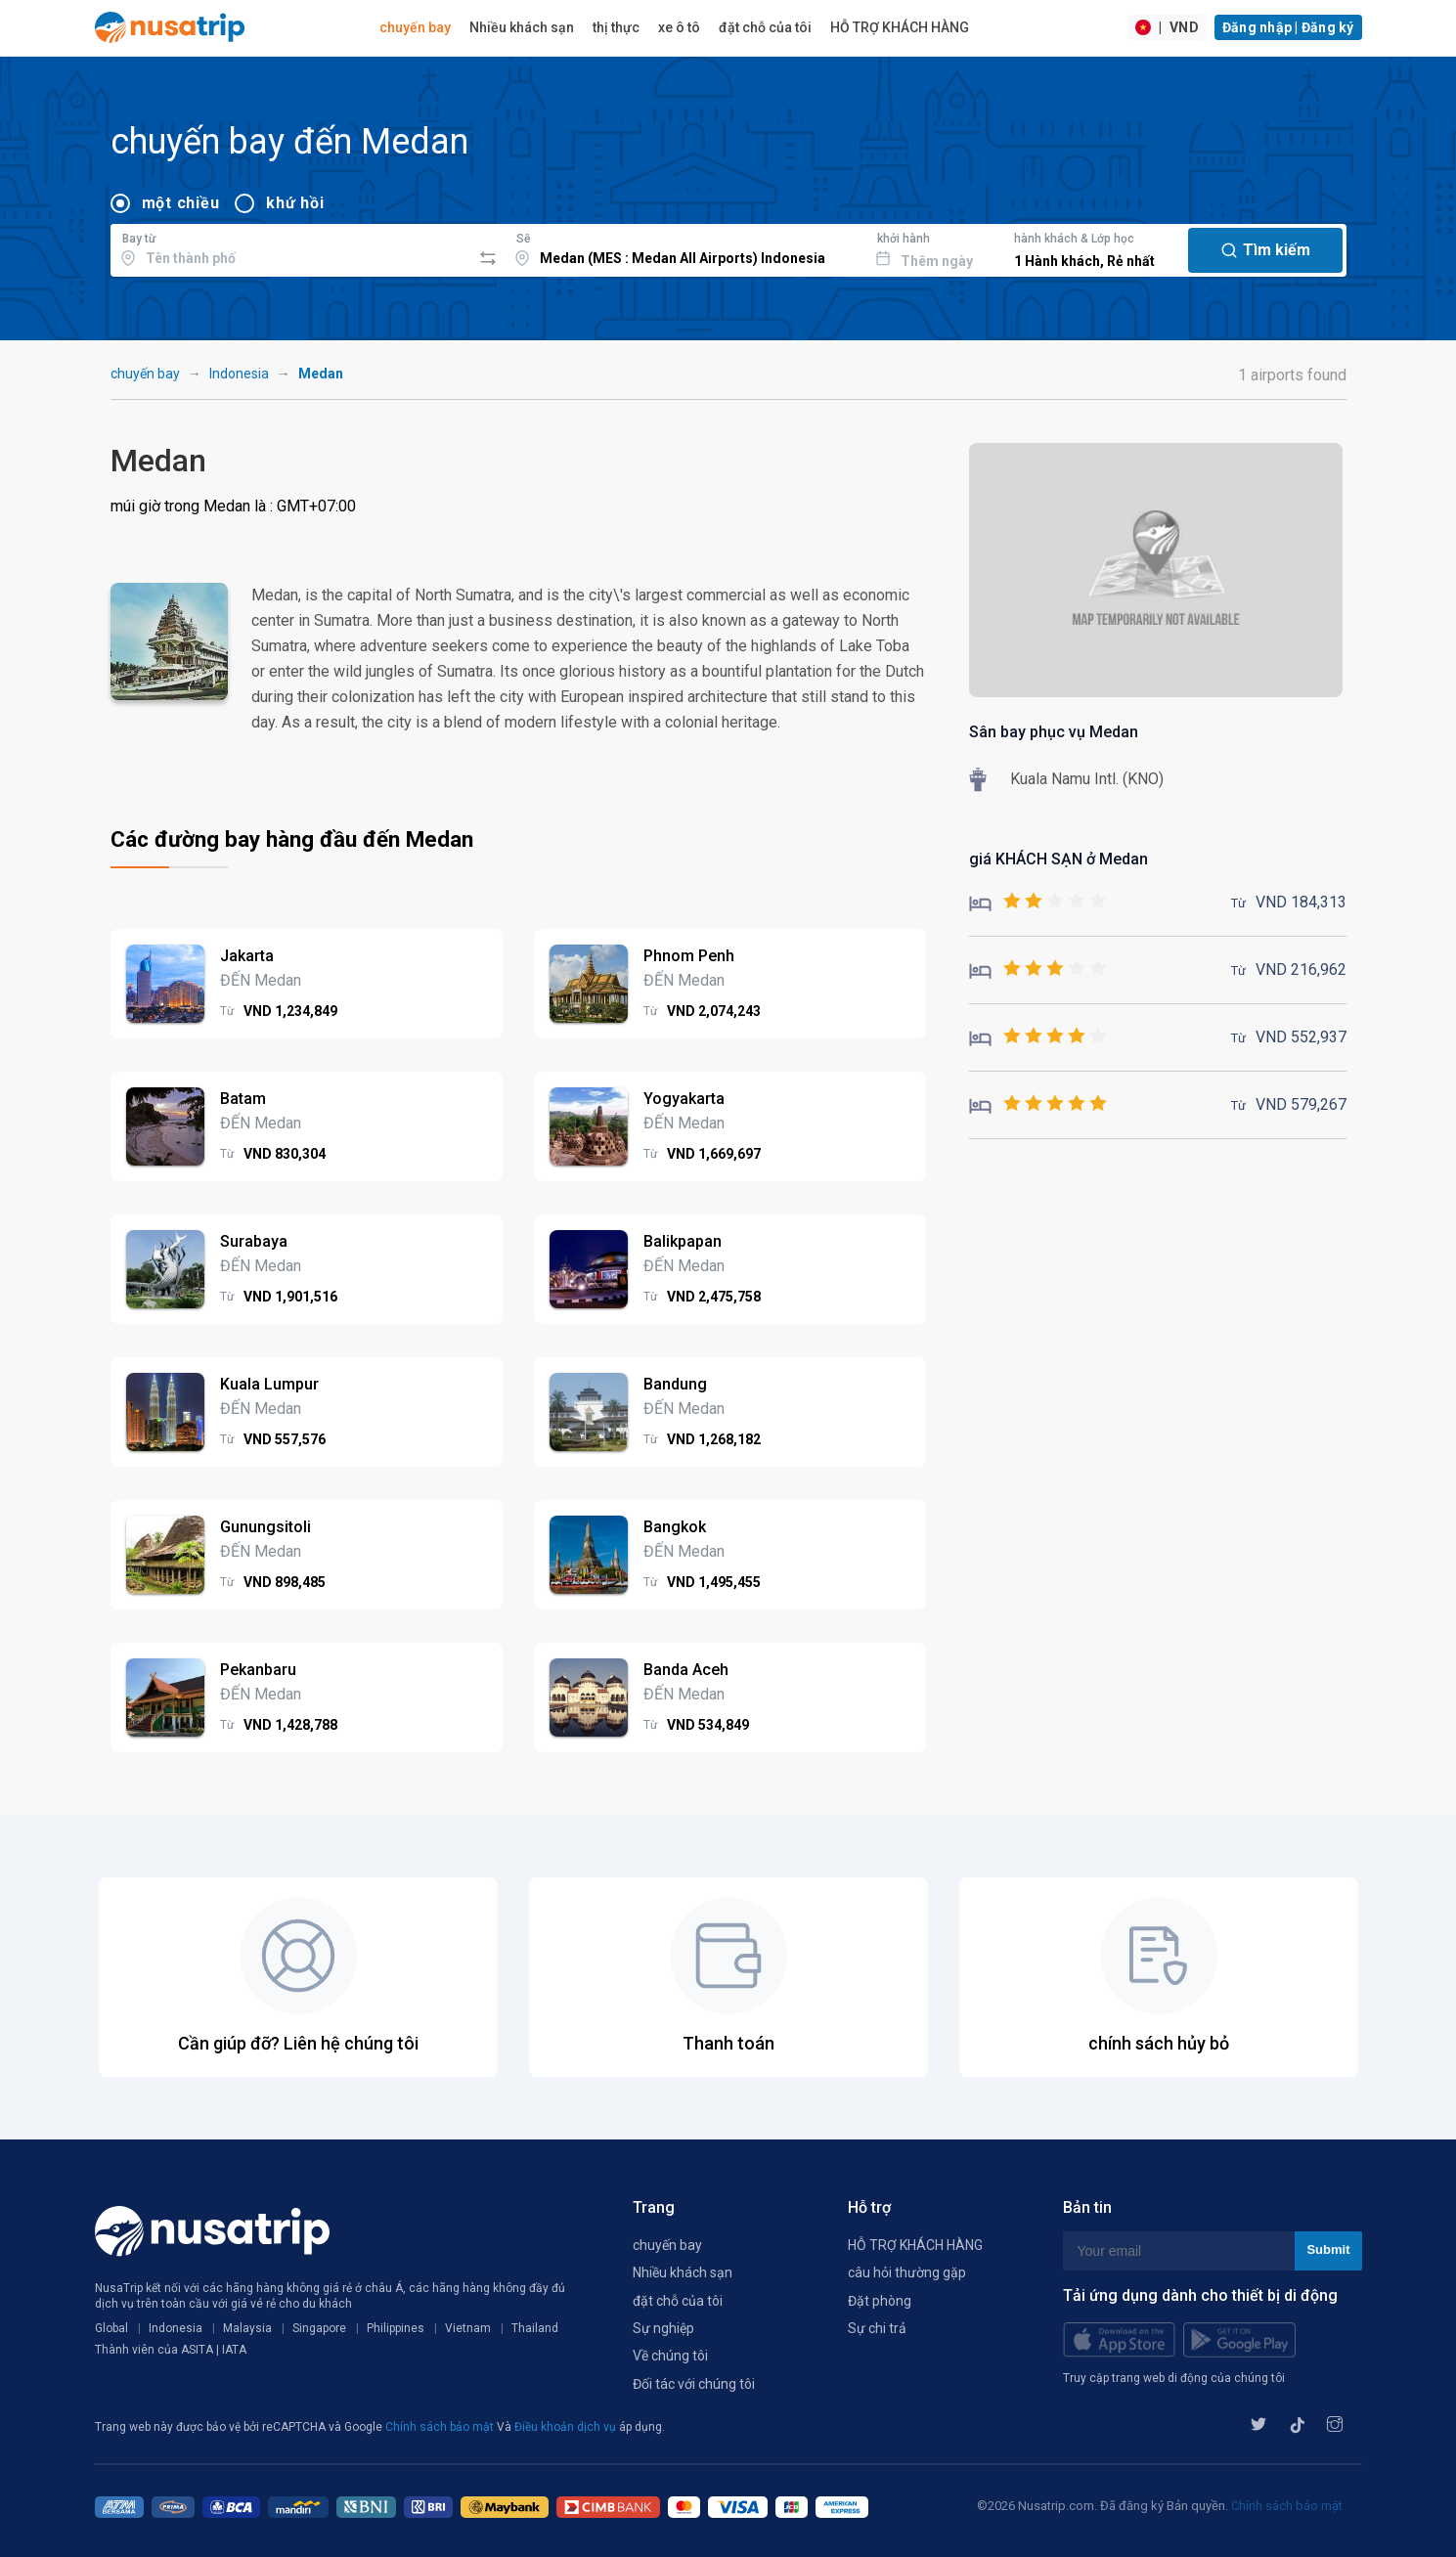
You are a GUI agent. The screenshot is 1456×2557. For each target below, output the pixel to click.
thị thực (616, 27)
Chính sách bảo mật (441, 2427)
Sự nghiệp (663, 2328)
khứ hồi (295, 203)
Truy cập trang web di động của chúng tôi (1174, 2378)
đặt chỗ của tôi (765, 27)
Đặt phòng (879, 2301)
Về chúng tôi (670, 2355)
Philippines (395, 2328)
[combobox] (290, 247)
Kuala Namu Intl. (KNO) (1087, 779)
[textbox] (290, 247)
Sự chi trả (877, 2328)
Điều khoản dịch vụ (566, 2427)
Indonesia (239, 373)
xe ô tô (679, 27)
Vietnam (468, 2328)
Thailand (534, 2328)
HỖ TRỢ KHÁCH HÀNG (899, 27)
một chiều (181, 203)
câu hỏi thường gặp (907, 2272)
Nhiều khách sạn (521, 27)
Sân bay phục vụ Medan (1053, 732)
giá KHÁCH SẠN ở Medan (1058, 859)
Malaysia (247, 2328)
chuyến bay (415, 27)
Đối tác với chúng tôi (694, 2384)
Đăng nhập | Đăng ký (1288, 27)
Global (111, 2328)
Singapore (319, 2328)
